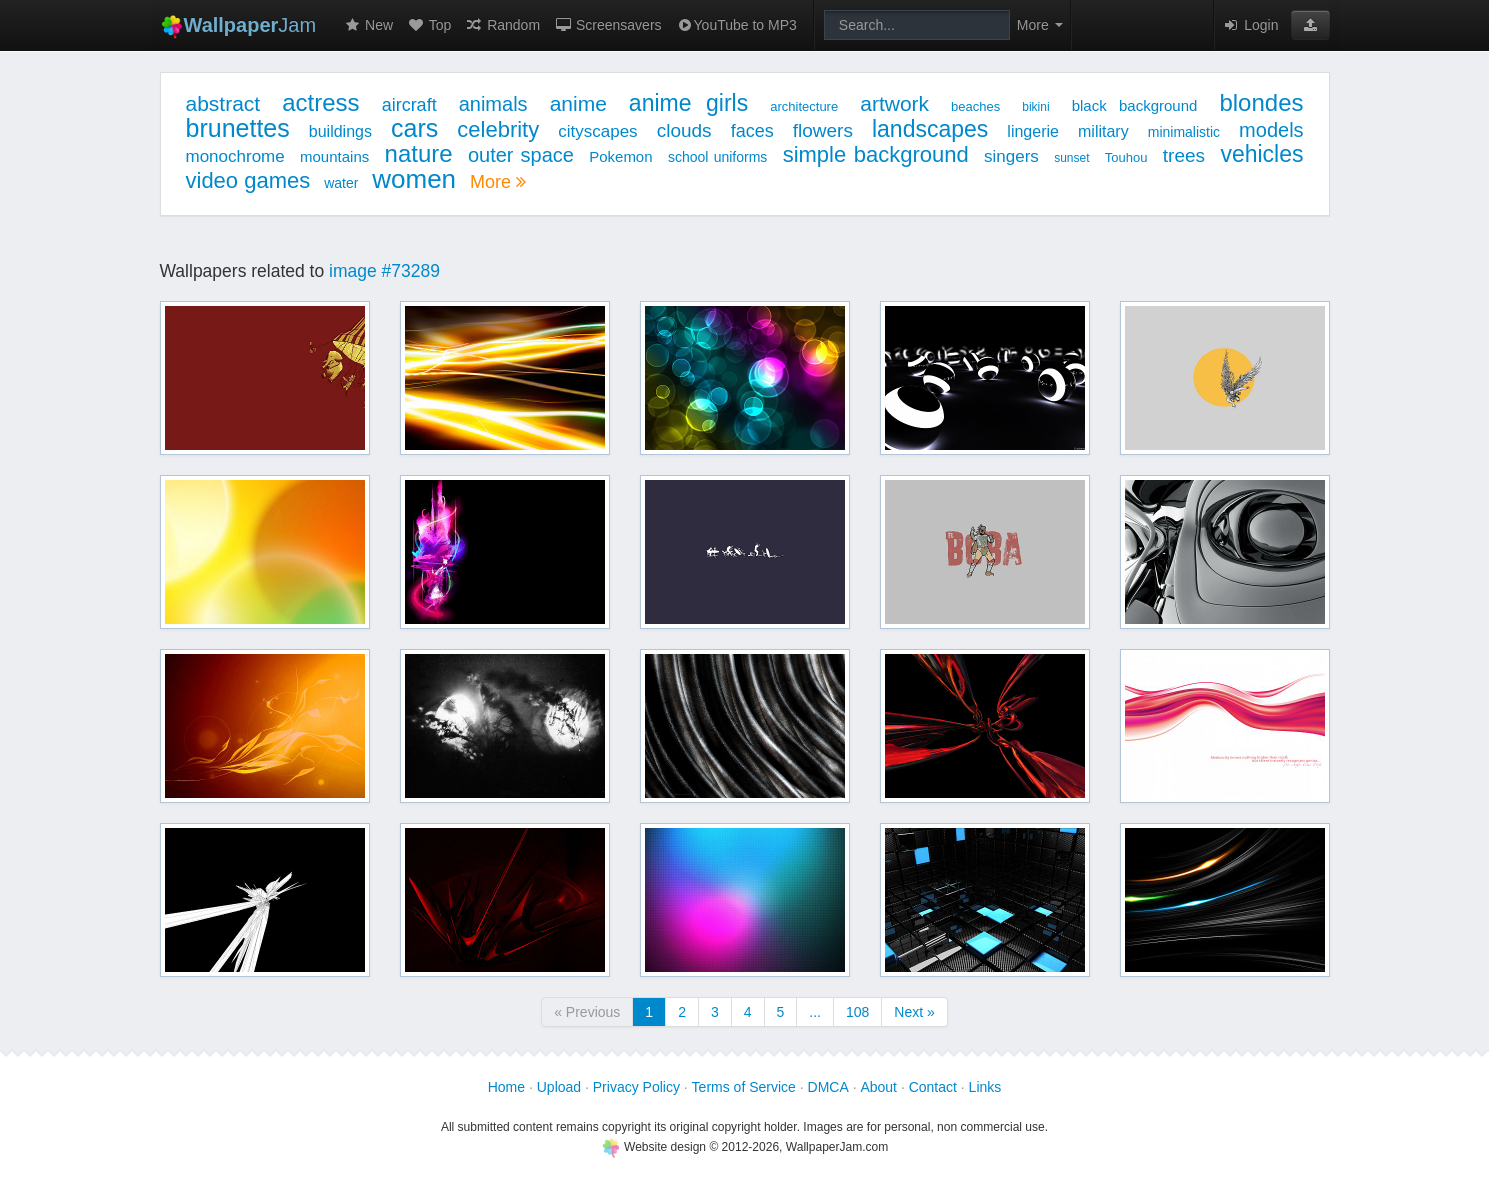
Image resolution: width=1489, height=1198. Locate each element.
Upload (559, 1087)
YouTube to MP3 (736, 25)
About (878, 1087)
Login (1250, 25)
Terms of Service (744, 1087)
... (815, 1012)
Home (506, 1087)
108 (857, 1012)
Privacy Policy (636, 1087)
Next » (914, 1012)
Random (502, 25)
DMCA (828, 1087)
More (498, 182)
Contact (933, 1087)
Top (429, 25)
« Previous (587, 1012)
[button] (1310, 25)
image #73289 (384, 271)
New (368, 25)
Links (985, 1087)
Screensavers (607, 25)
